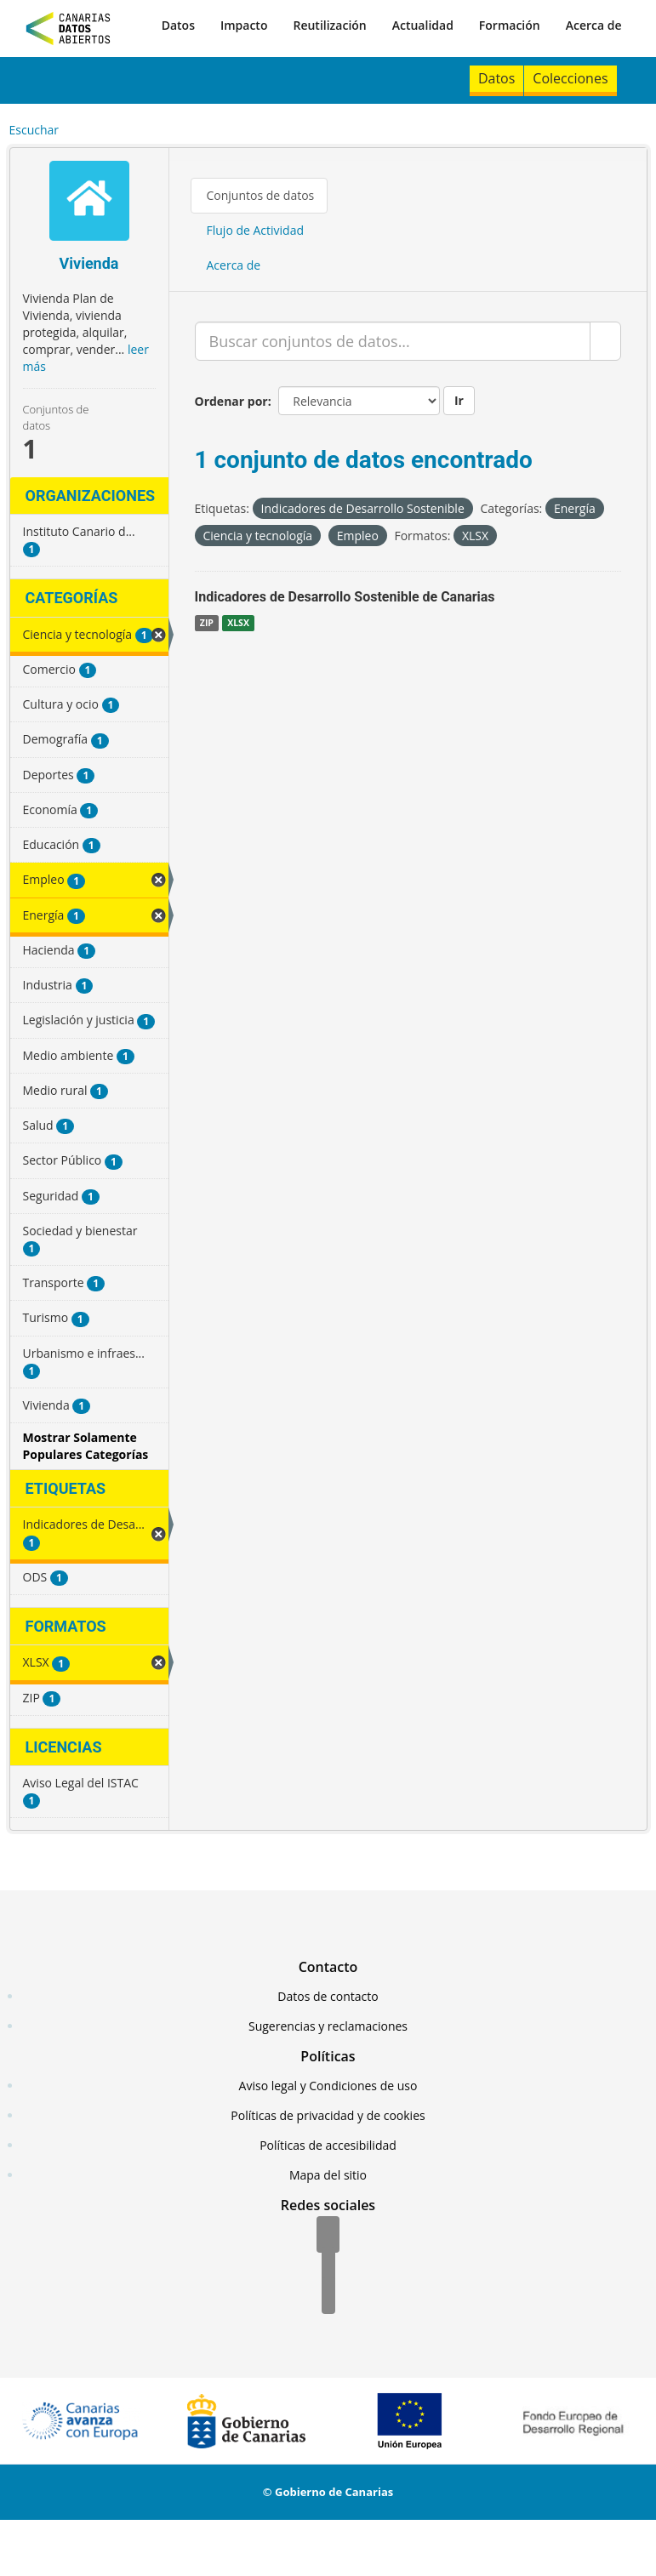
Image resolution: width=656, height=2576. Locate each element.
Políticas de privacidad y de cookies (328, 2115)
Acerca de (594, 25)
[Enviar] (605, 341)
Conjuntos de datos (261, 195)
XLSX (238, 623)
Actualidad (422, 25)
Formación (509, 25)
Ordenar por (231, 401)
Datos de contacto (327, 1996)
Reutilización (329, 25)
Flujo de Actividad (256, 230)
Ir (459, 400)
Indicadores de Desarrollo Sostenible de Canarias (345, 597)
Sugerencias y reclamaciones (328, 2026)
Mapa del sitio (328, 2175)
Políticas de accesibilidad (328, 2145)
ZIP (207, 623)
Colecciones (570, 78)
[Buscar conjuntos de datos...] (392, 341)
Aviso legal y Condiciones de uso (328, 2085)
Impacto (244, 25)
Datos (178, 25)
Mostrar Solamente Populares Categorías (86, 1445)
